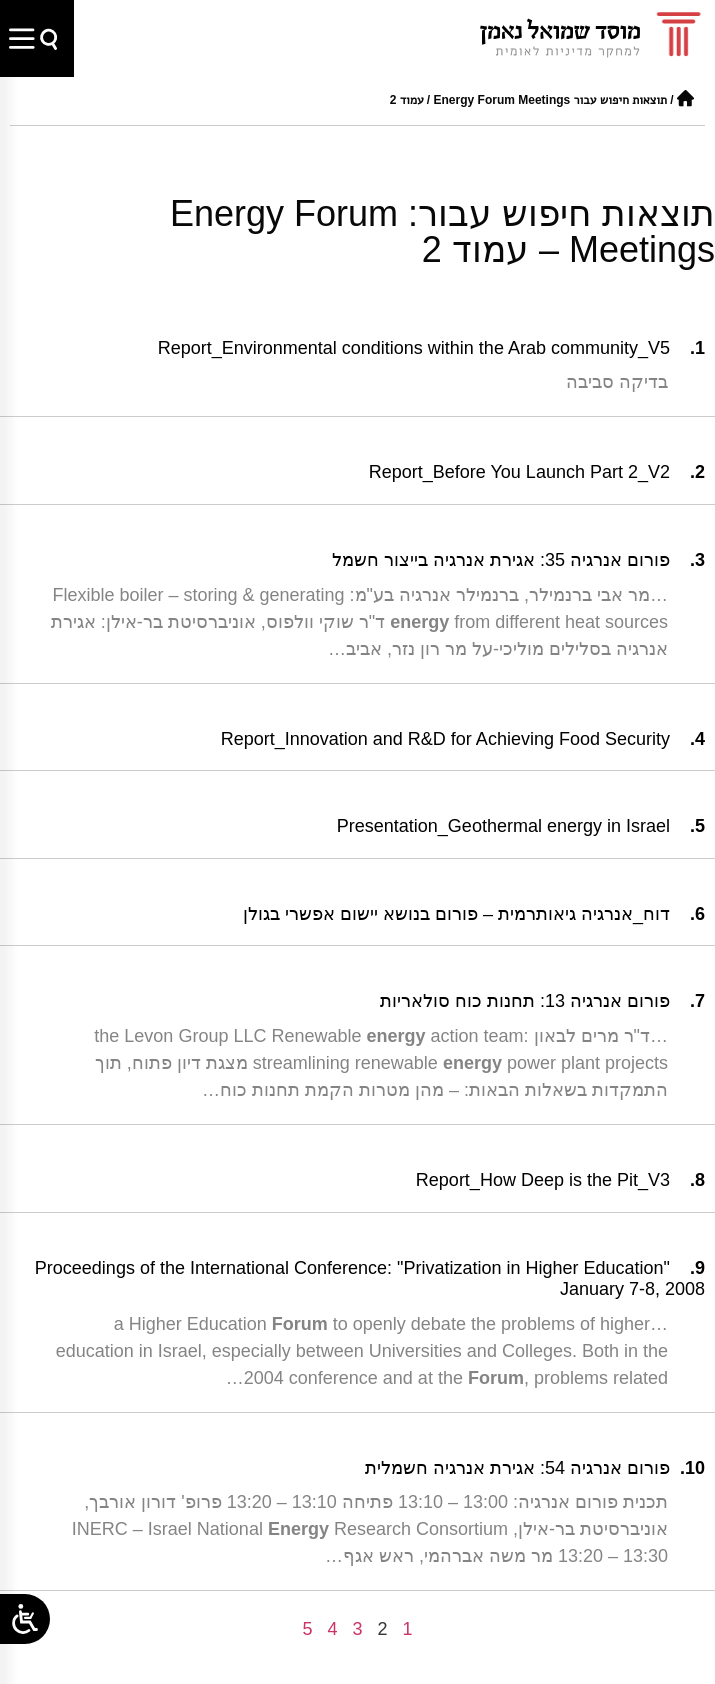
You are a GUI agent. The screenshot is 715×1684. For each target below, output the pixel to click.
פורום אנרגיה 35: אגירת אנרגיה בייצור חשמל (501, 560)
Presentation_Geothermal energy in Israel (503, 826)
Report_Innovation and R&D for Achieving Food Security (445, 739)
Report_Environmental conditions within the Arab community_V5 (414, 348)
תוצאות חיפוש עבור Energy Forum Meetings (550, 100)
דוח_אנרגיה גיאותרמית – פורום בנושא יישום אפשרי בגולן (456, 914)
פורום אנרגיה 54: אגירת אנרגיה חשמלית (517, 1468)
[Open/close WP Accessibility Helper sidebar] (25, 1619)
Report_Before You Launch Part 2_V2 (519, 472)
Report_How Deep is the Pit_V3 (543, 1180)
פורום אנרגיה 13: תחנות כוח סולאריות (525, 1001)
